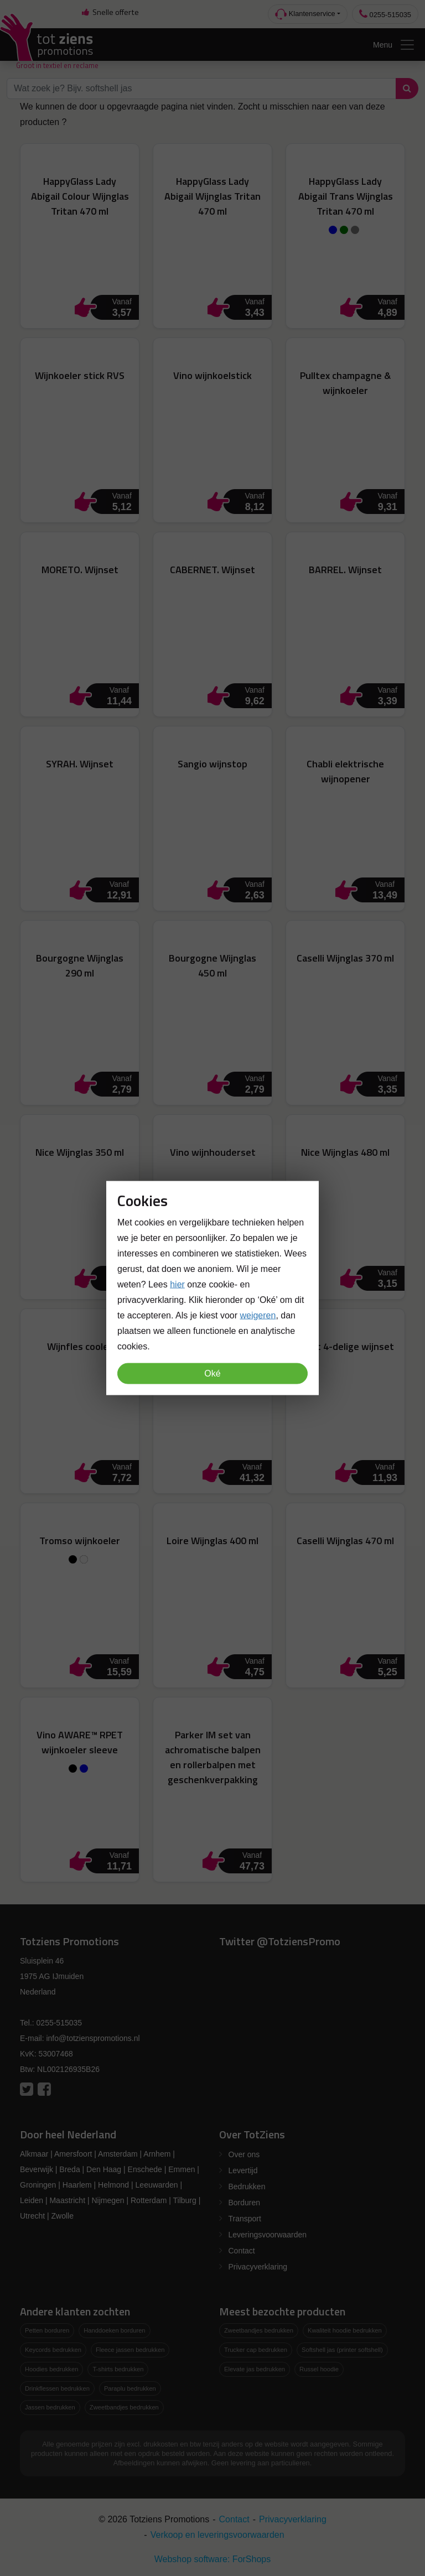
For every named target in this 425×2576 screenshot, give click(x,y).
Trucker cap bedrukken (255, 2349)
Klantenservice (305, 14)
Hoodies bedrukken (51, 2369)
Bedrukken (247, 2186)
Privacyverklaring (258, 2266)
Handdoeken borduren (114, 2330)
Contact (242, 2250)
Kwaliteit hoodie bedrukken (345, 2330)
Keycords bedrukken (53, 2349)
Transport (245, 2218)
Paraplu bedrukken (130, 2388)
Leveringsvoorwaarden (268, 2234)
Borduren (245, 2202)
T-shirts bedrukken (117, 2369)
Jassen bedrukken (50, 2407)
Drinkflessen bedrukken (57, 2388)
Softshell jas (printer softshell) (342, 2349)
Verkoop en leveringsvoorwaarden (217, 2534)
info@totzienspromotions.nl (92, 2038)
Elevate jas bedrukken (254, 2369)
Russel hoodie (319, 2369)
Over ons (244, 2154)
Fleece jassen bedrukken (130, 2349)
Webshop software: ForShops (212, 2559)
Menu (394, 44)
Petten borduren (47, 2330)
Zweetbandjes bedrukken (124, 2407)
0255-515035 (385, 14)
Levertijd (243, 2170)
